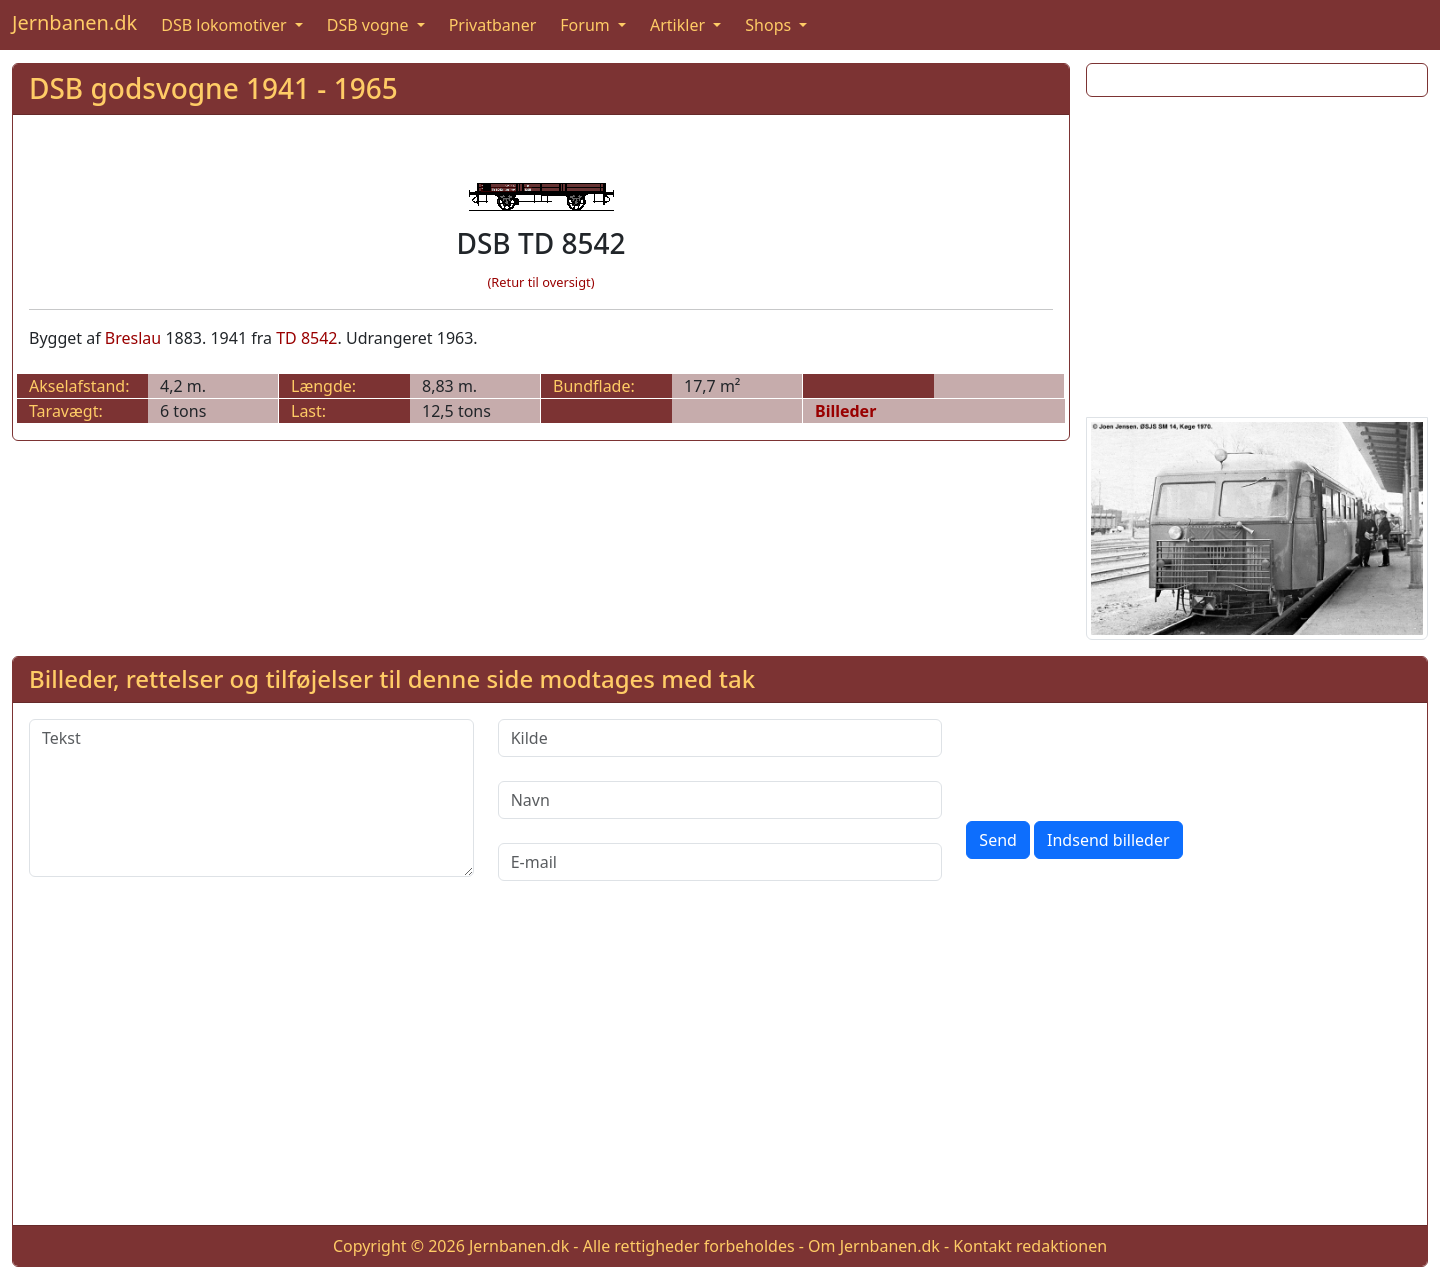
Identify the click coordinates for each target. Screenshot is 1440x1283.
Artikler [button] (679, 25)
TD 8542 (306, 338)
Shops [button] (770, 25)
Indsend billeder (1108, 840)
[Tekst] (251, 798)
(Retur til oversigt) (541, 282)
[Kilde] (720, 738)
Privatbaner (493, 25)
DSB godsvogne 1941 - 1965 (213, 88)
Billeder (845, 411)
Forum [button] (587, 25)
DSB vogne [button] (370, 25)
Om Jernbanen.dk (874, 1246)
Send (998, 840)
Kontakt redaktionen (1030, 1246)
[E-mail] (720, 862)
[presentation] (1118, 758)
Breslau (133, 338)
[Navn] (720, 800)
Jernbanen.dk (74, 22)
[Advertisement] (1257, 253)
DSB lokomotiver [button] (226, 25)
